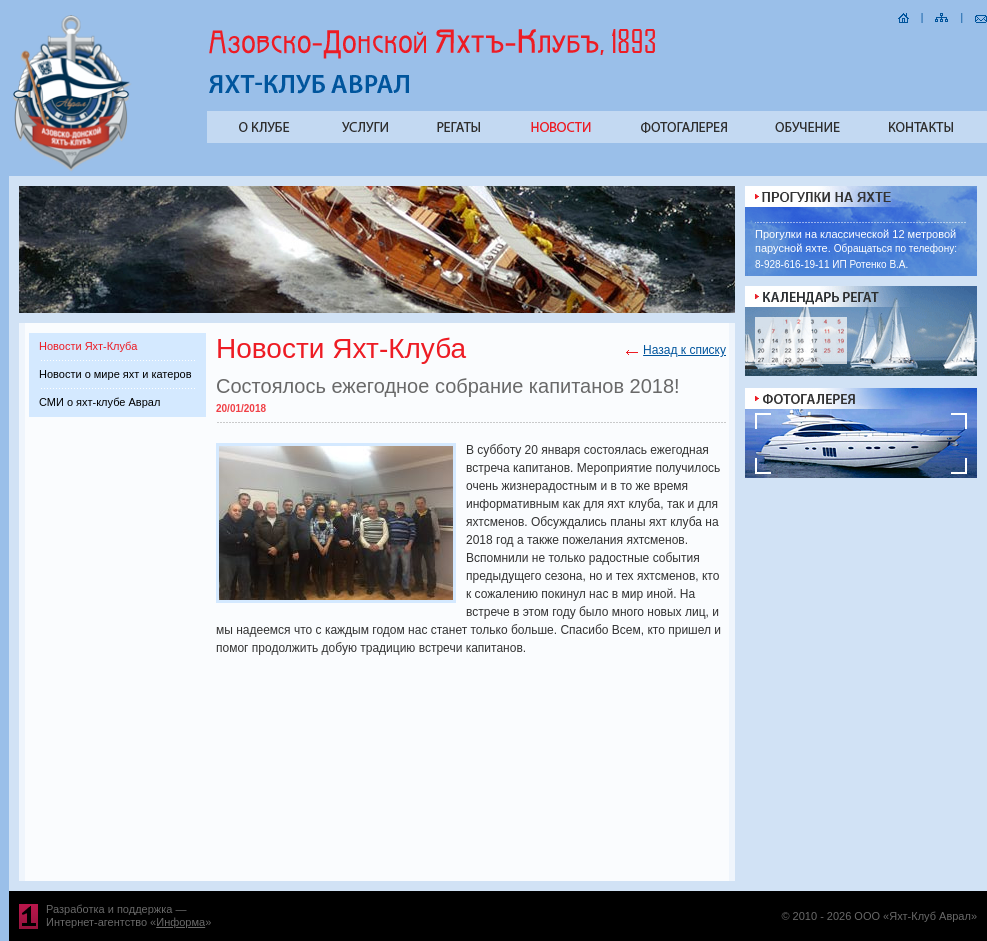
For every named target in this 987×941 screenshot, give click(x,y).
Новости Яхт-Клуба (88, 346)
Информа (180, 922)
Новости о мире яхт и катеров (115, 374)
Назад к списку (684, 350)
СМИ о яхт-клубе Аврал (99, 402)
